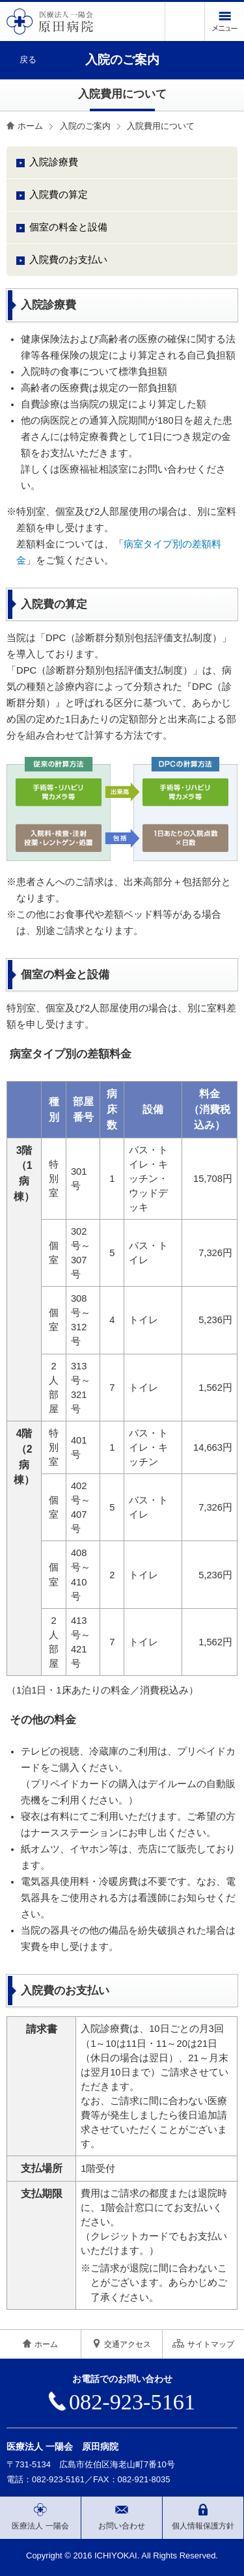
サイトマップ (203, 2344)
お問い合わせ (121, 2516)
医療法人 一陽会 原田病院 (62, 2446)
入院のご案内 (85, 126)
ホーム (30, 126)
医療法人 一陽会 (40, 2516)
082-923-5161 (122, 2401)
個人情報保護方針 (203, 2516)
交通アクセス (121, 2344)
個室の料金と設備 (68, 227)
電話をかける (184, 21)
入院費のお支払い (68, 259)
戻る (28, 59)
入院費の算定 (58, 194)
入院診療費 (53, 162)
